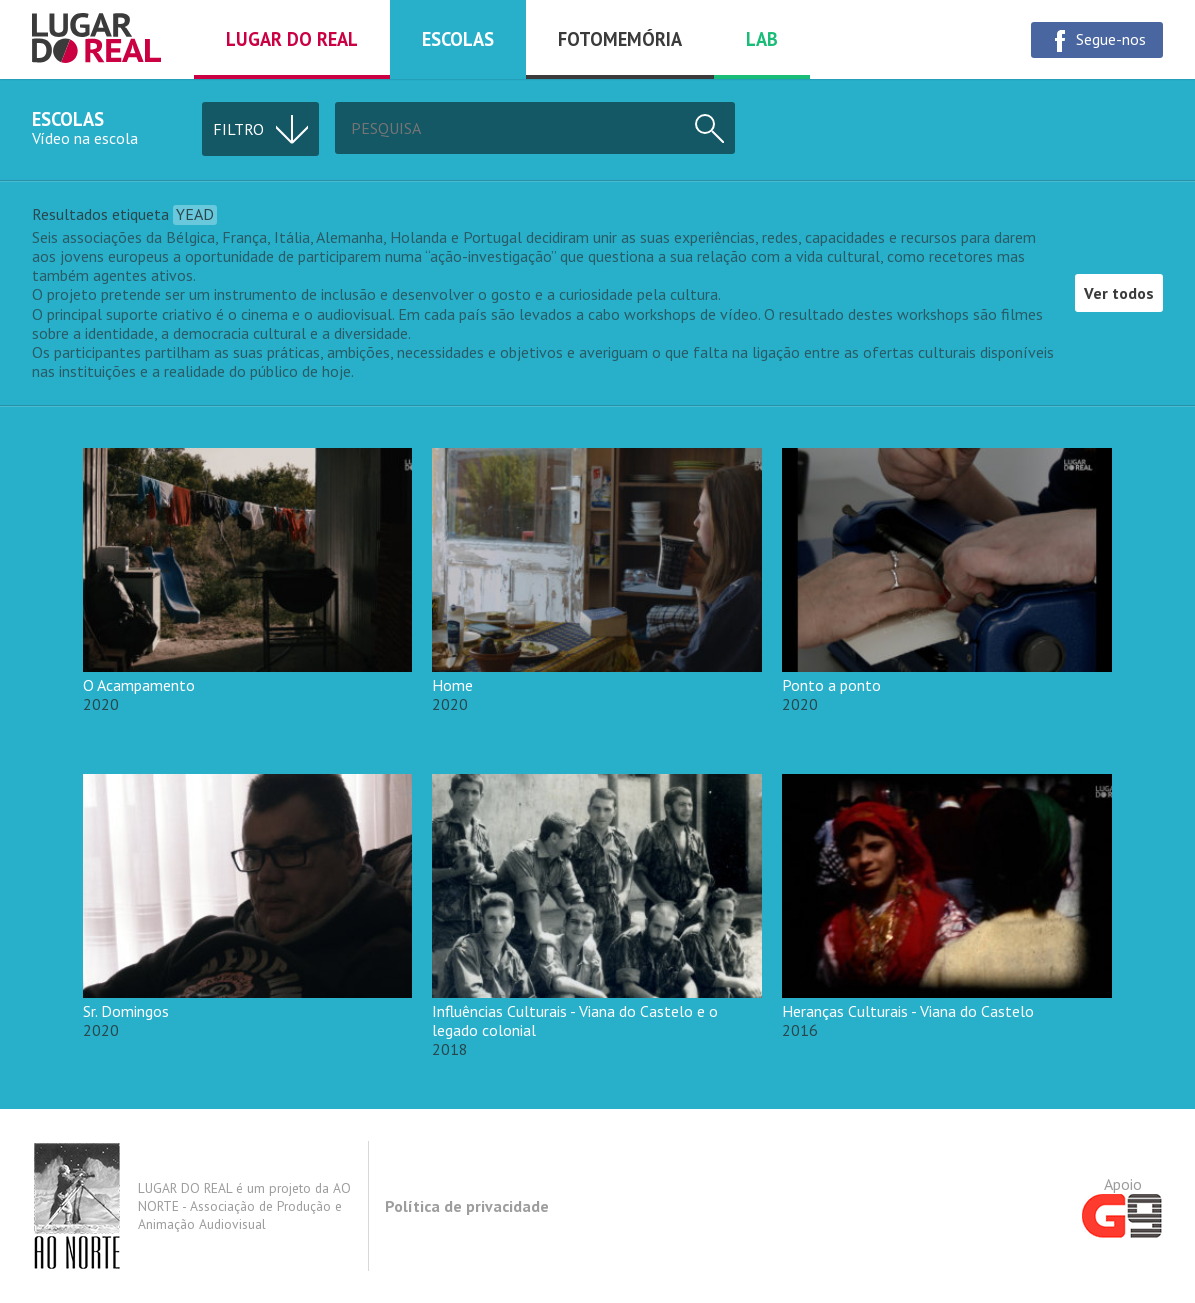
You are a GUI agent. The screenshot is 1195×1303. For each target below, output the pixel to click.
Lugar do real (292, 39)
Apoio (1122, 1206)
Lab (762, 39)
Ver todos (1119, 293)
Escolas (458, 39)
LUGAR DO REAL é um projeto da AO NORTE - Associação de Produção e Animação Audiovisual (191, 1206)
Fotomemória (620, 39)
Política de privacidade (467, 1206)
